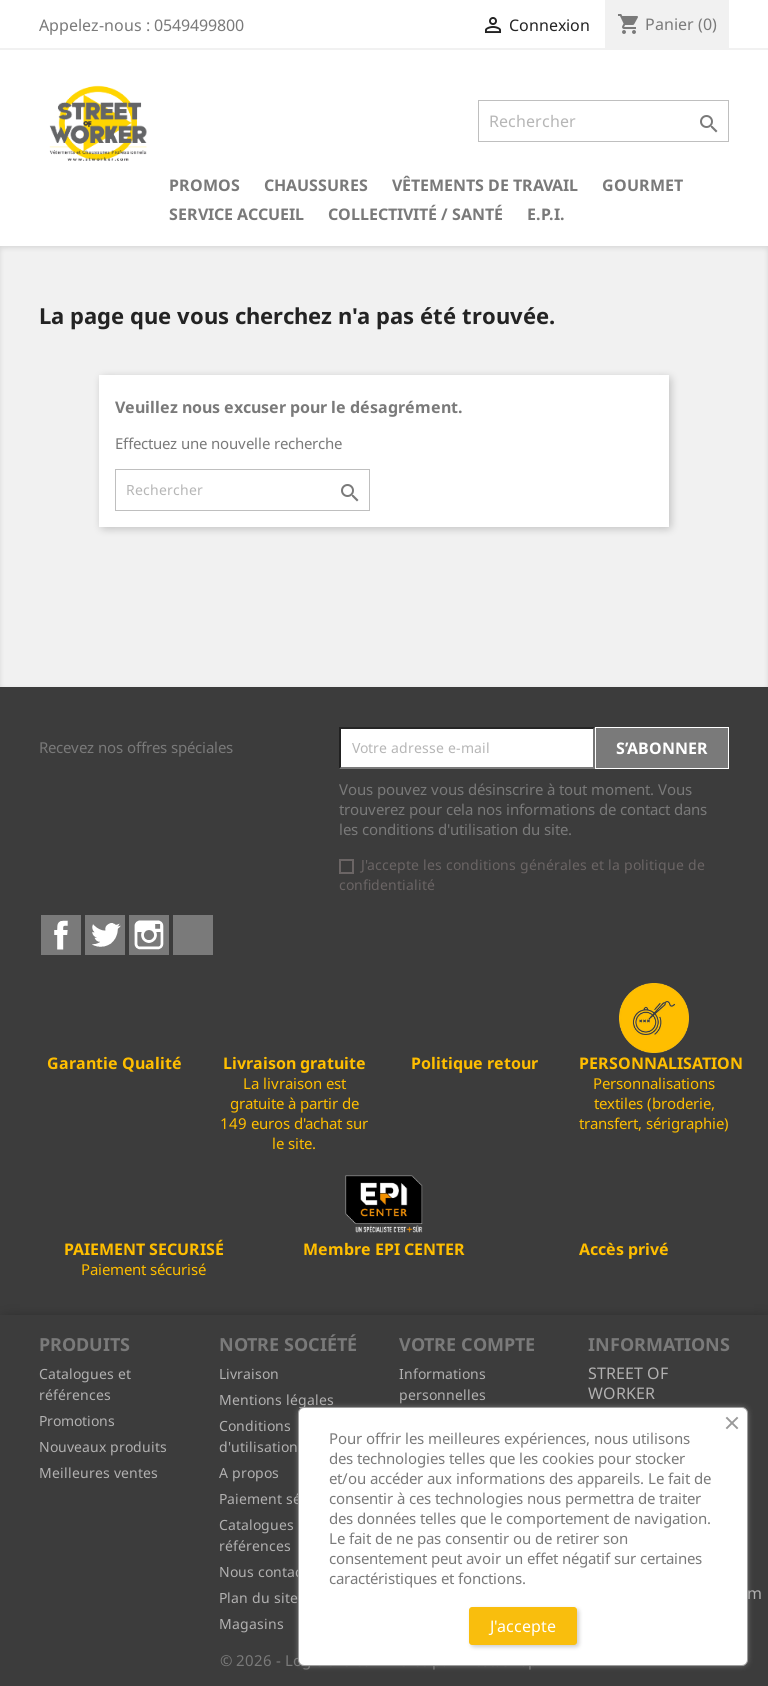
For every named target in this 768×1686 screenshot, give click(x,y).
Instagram (149, 935)
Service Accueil (236, 214)
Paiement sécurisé (280, 1498)
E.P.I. (546, 214)
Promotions (77, 1420)
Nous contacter (270, 1571)
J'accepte (523, 1626)
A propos (249, 1472)
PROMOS (204, 185)
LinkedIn (193, 935)
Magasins (251, 1623)
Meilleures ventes (98, 1472)
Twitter (105, 935)
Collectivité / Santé (415, 214)
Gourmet (642, 185)
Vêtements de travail (485, 185)
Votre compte (467, 1344)
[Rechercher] (603, 121)
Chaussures (316, 185)
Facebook (61, 935)
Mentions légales (276, 1399)
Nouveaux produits (103, 1446)
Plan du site (258, 1597)
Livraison (249, 1373)
